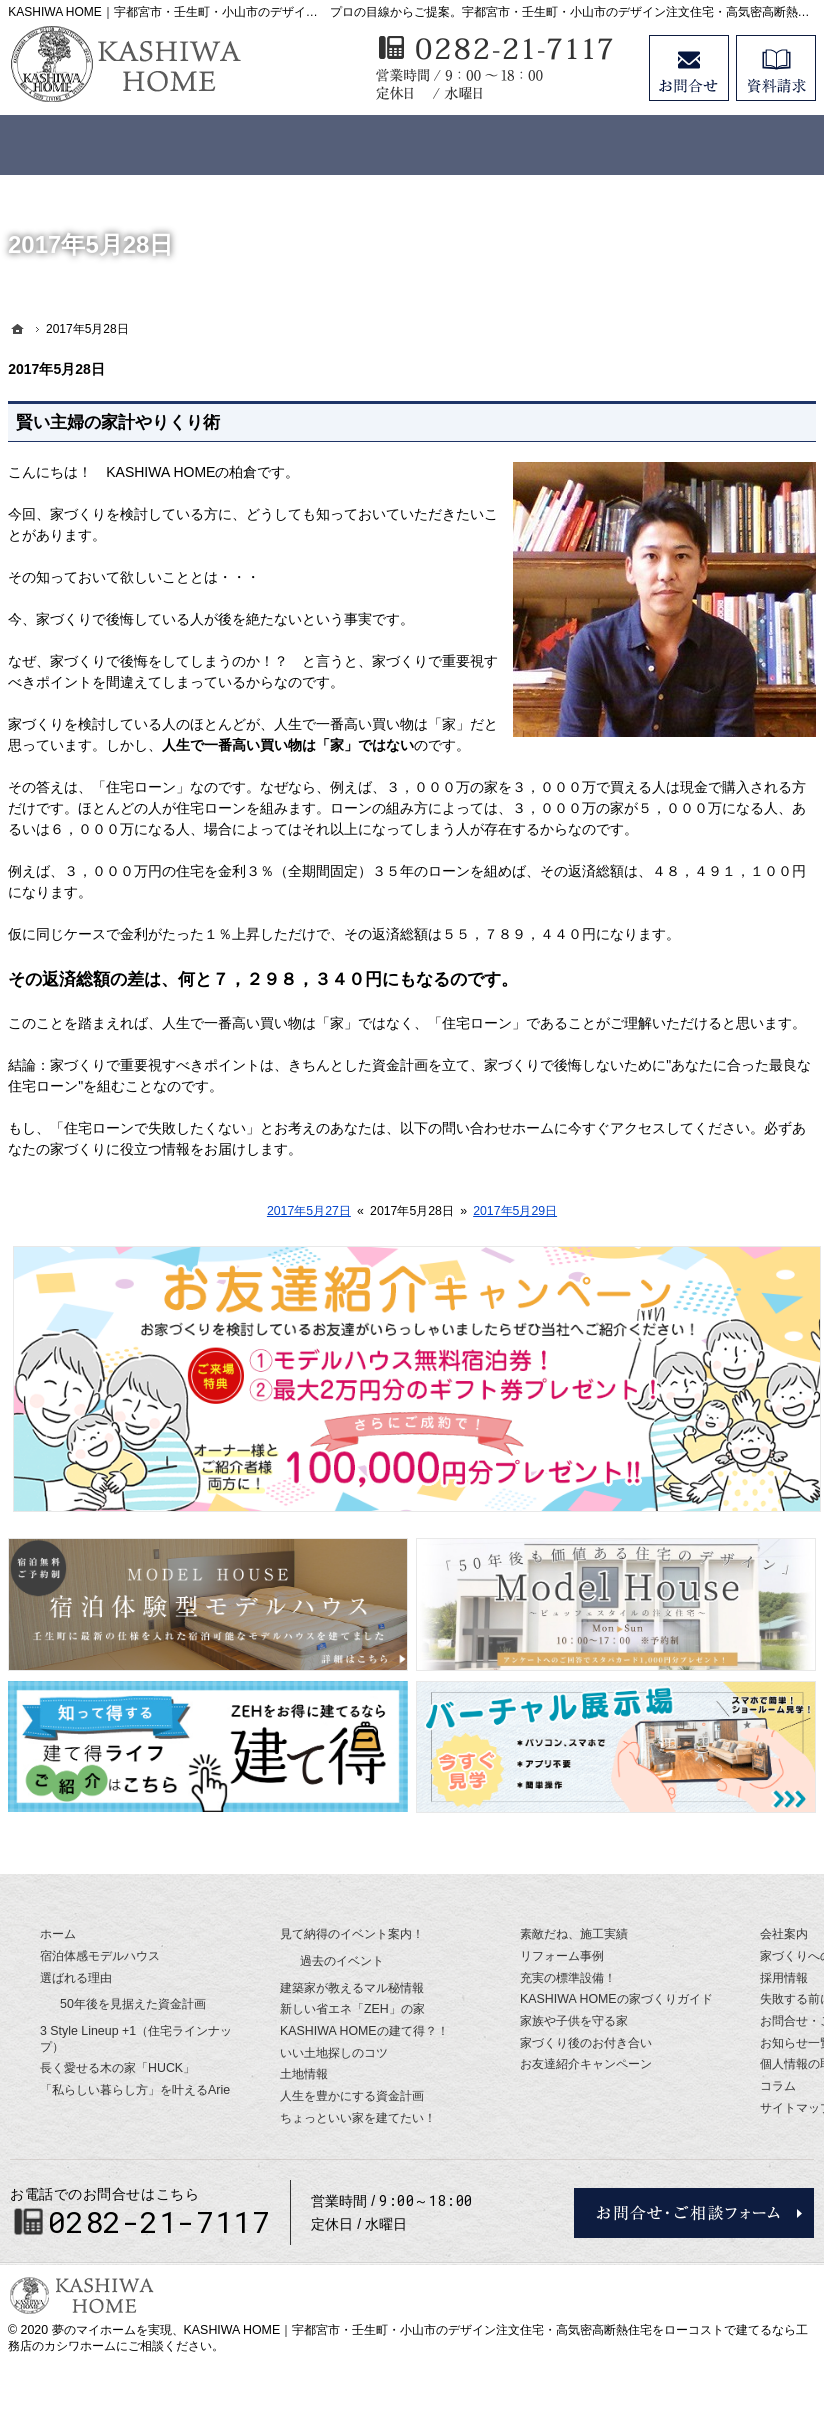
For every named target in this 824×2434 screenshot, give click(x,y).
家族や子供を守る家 (574, 2021)
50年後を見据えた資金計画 (133, 2004)
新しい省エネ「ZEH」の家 (352, 2009)
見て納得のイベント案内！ (352, 1934)
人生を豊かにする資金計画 (352, 2096)
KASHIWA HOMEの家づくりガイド (616, 1999)
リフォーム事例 (562, 1956)
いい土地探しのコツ (334, 2053)
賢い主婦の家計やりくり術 (118, 422)
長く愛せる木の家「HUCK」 (117, 2068)
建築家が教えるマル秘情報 (352, 1988)
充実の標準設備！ (568, 1978)
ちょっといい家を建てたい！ (358, 2118)
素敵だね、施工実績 (574, 1934)
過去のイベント (342, 1961)
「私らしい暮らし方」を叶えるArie (135, 2090)
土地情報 (304, 2074)
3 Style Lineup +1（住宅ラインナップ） (136, 2039)
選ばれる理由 (76, 1978)
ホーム (58, 1934)
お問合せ (689, 68)
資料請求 (776, 68)
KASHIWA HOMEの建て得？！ (364, 2031)
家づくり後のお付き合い (586, 2043)
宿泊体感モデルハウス (100, 1956)
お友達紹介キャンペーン (586, 2064)
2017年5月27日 (309, 1211)
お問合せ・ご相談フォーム (694, 2213)
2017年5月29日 (515, 1211)
